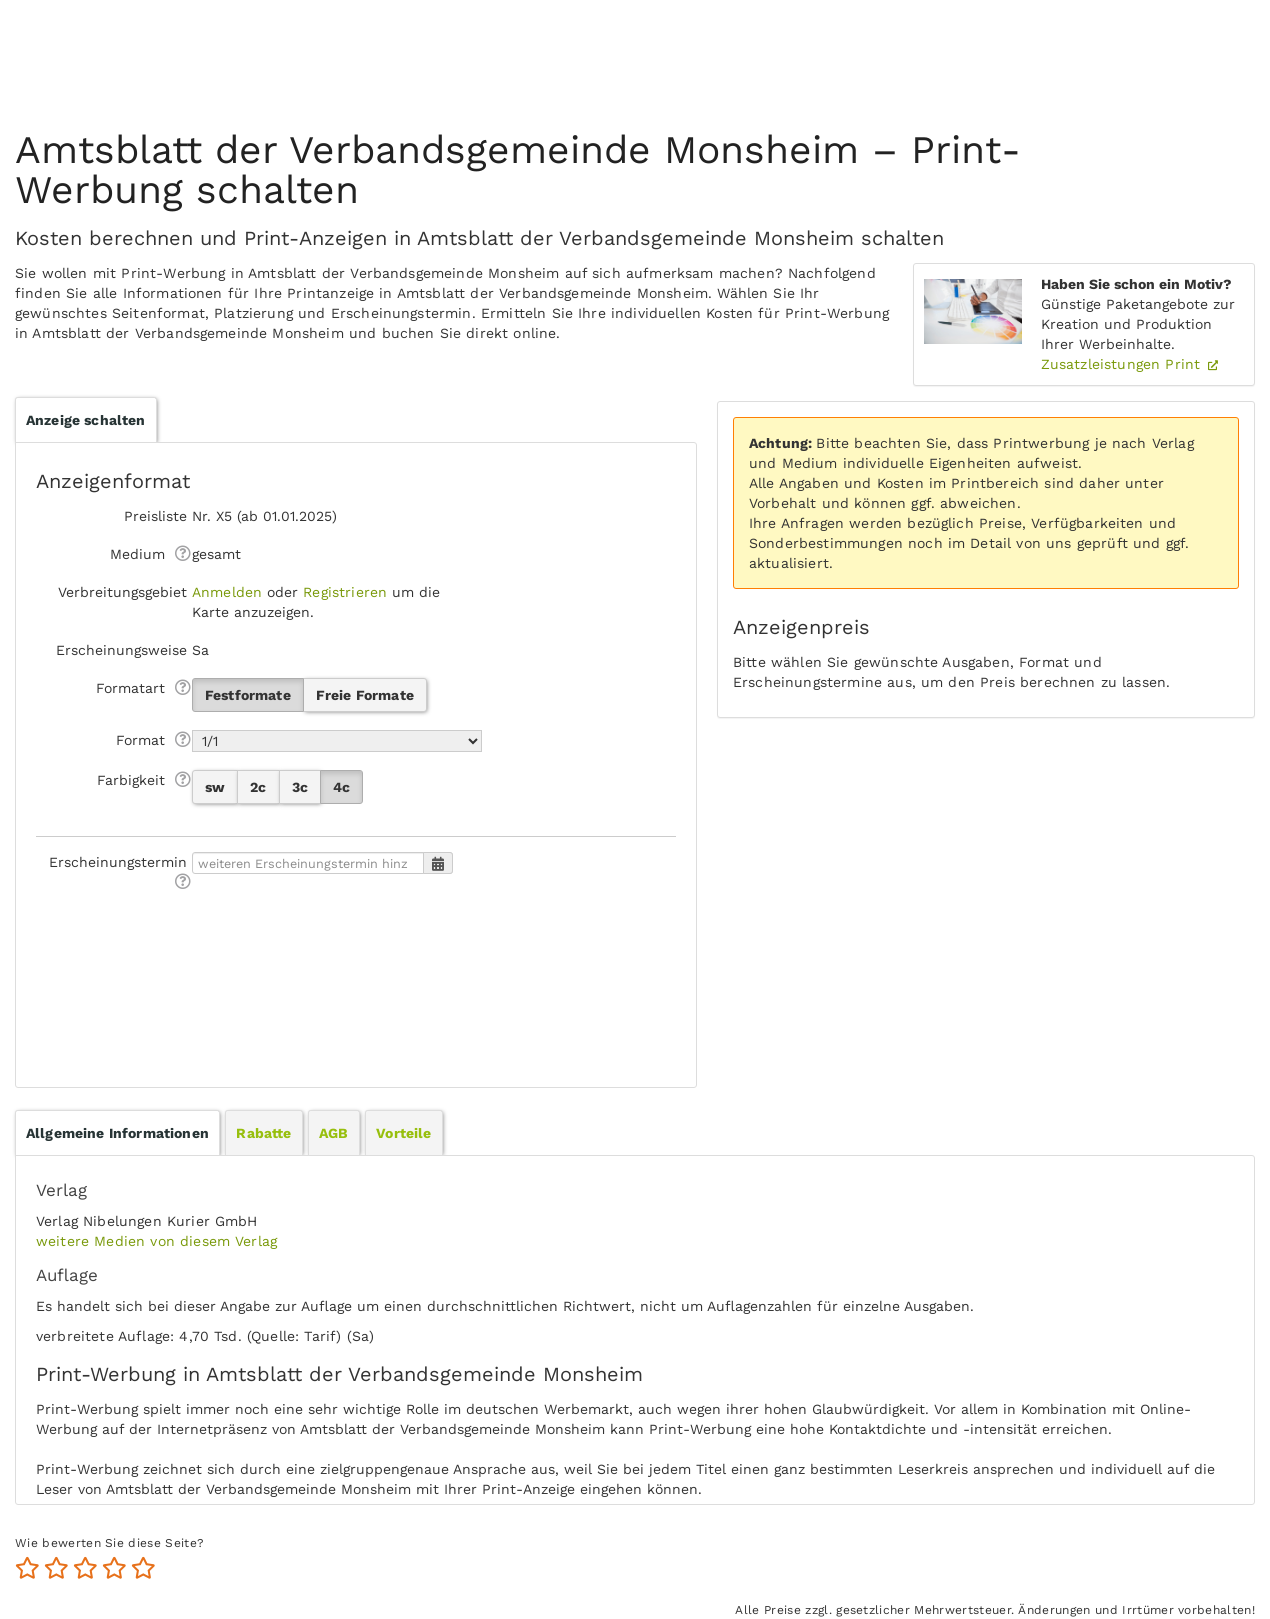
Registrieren (345, 592)
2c (258, 787)
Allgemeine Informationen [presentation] (117, 1133)
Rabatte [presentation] (263, 1133)
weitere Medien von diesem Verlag (156, 1241)
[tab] (117, 1133)
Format (140, 740)
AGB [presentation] (333, 1133)
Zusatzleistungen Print (1123, 364)
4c (341, 787)
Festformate (248, 695)
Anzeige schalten (86, 420)
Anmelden (227, 592)
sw (215, 787)
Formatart (130, 688)
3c (300, 787)
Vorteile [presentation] (403, 1133)
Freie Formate (365, 695)
